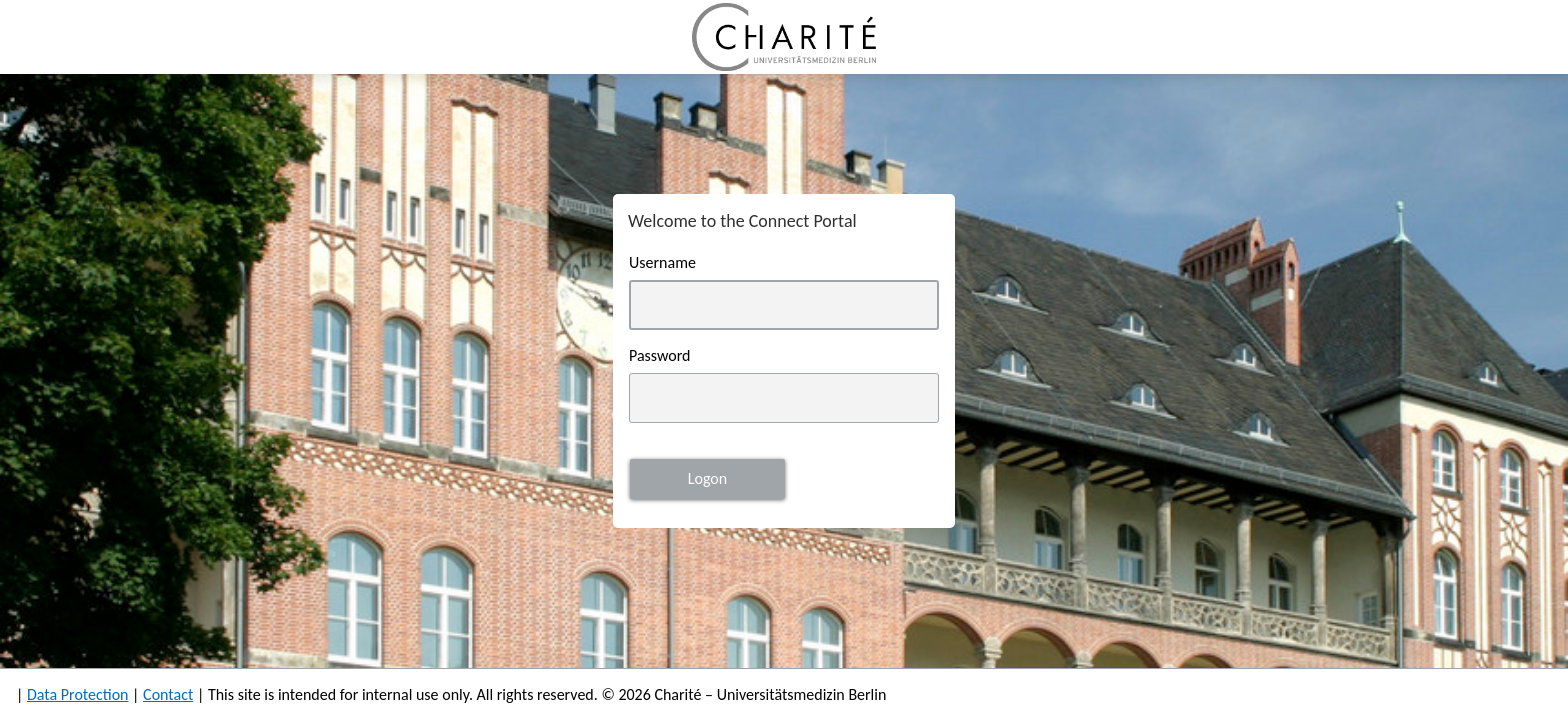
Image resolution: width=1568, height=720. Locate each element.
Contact (168, 694)
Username (662, 262)
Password (660, 355)
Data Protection (78, 694)
